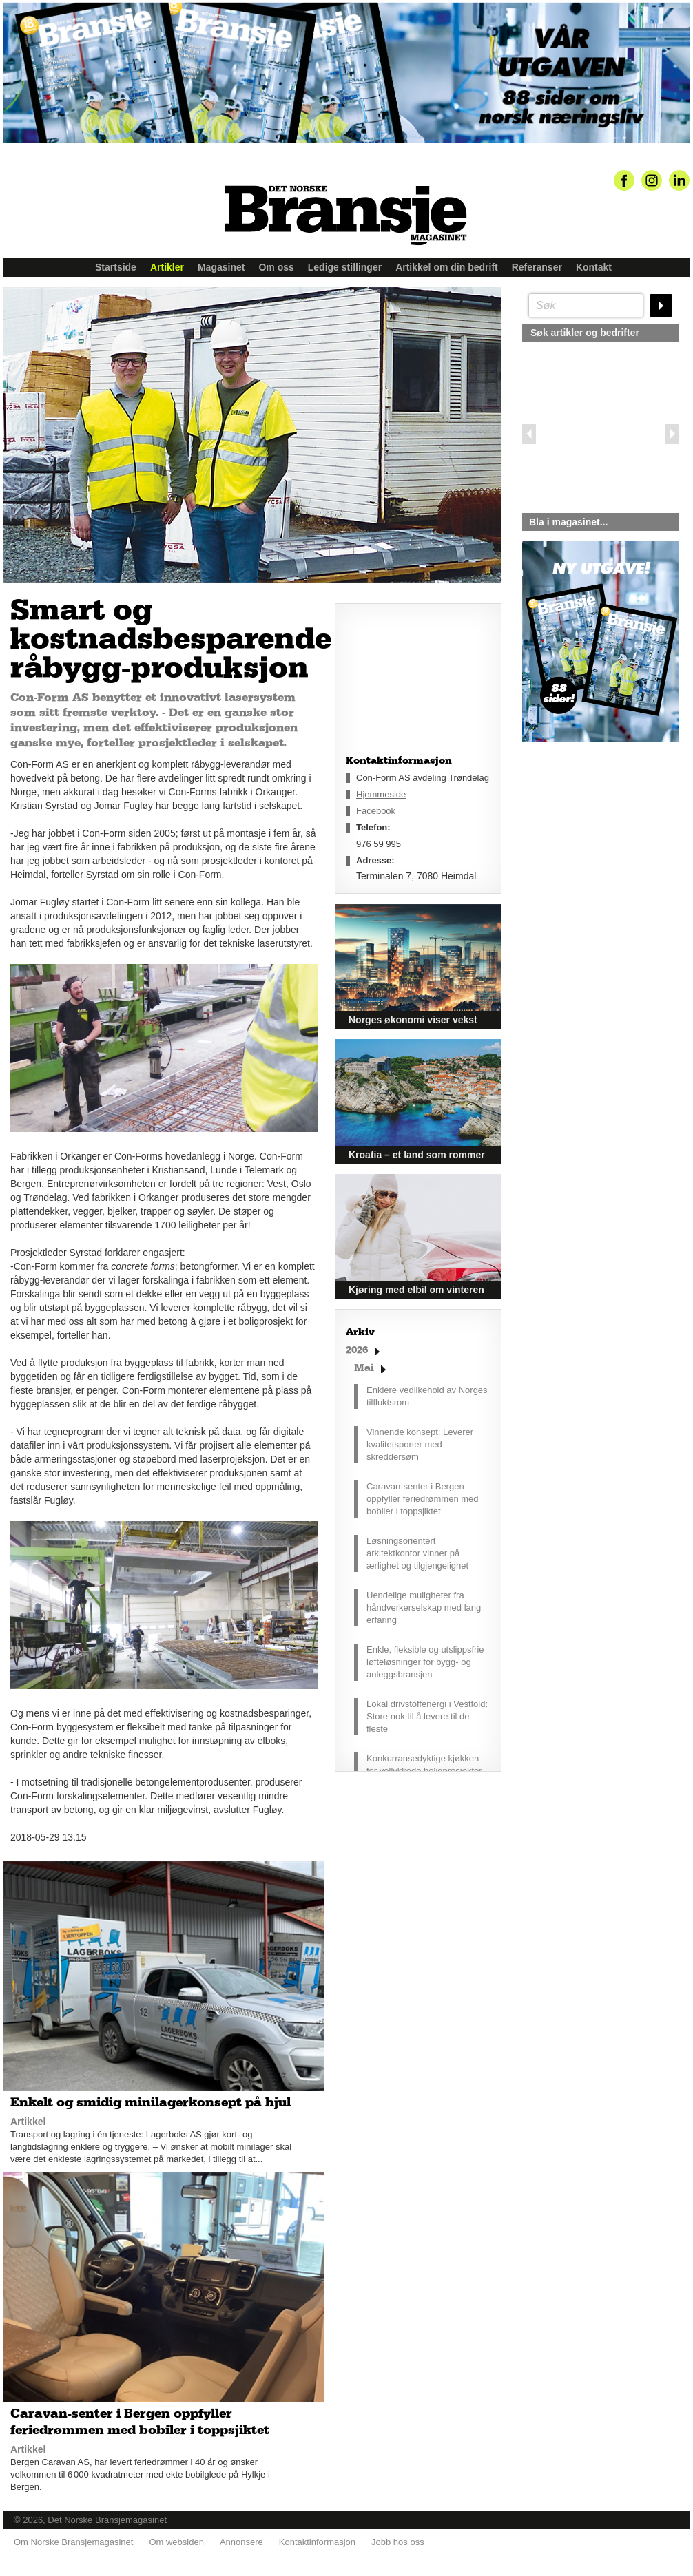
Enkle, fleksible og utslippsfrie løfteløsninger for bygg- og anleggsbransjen (425, 1661)
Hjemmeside (381, 794)
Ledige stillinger (345, 267)
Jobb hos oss (397, 2542)
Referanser (537, 267)
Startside (115, 267)
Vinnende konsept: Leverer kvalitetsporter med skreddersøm (419, 1444)
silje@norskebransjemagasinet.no (586, 871)
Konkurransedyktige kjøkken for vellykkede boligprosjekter (424, 1764)
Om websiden (176, 2542)
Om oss (275, 267)
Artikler (167, 267)
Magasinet (221, 267)
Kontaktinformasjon (317, 2542)
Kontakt (594, 267)
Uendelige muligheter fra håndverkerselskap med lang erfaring (423, 1607)
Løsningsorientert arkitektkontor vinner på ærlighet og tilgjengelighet (417, 1553)
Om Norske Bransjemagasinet (73, 2542)
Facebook (375, 811)
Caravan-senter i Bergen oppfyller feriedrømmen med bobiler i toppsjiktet (422, 1498)
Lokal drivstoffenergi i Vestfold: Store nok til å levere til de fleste (427, 1716)
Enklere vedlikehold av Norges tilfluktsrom (427, 1396)
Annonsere (241, 2542)
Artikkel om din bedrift (446, 267)
